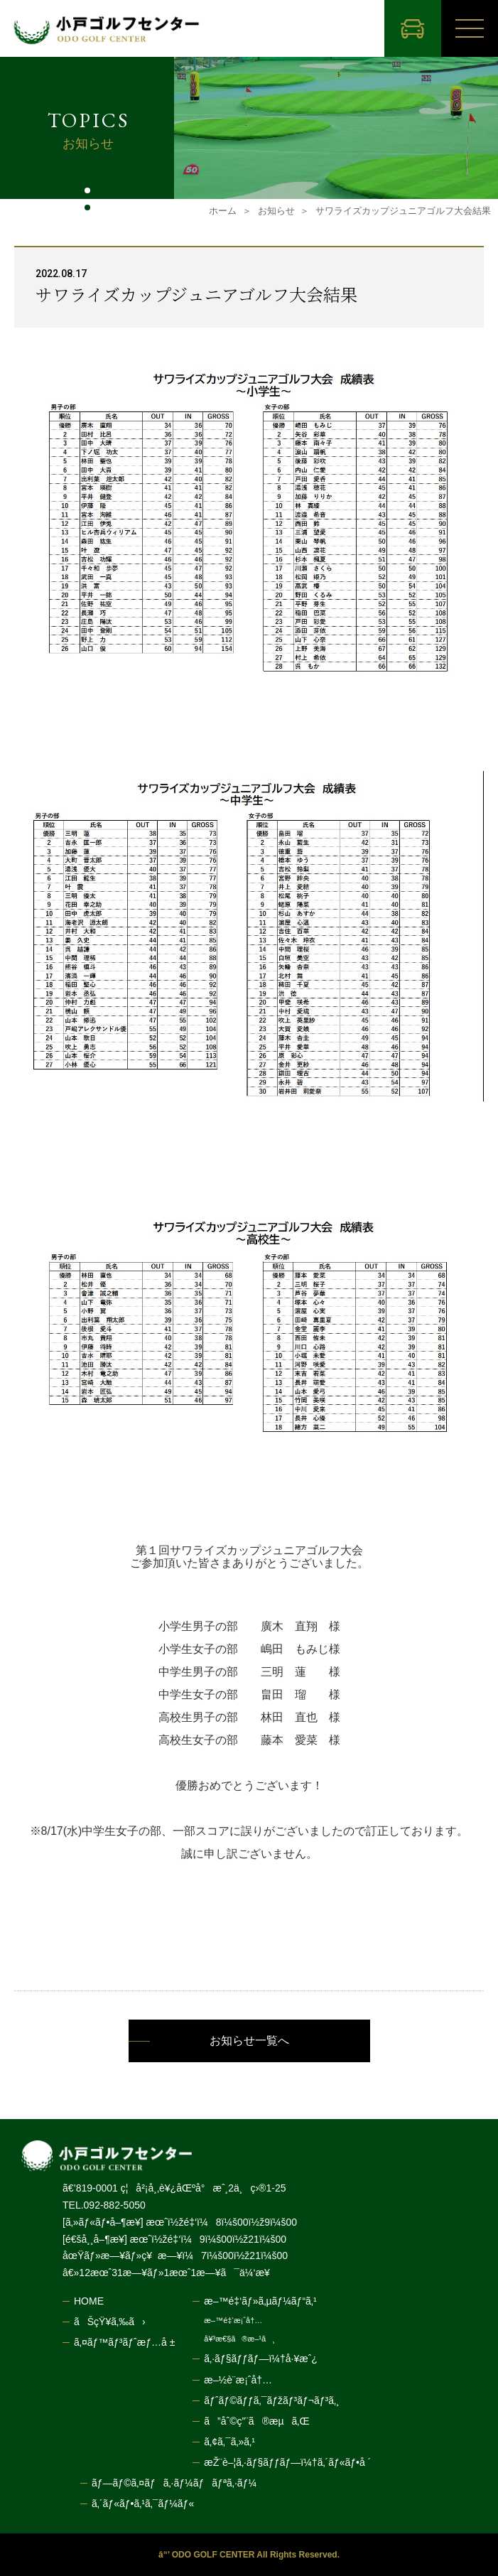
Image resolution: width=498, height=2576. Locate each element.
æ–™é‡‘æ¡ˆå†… (233, 2320)
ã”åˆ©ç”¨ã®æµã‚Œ (256, 2421)
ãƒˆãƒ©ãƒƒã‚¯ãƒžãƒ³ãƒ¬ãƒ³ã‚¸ (271, 2400)
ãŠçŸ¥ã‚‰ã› (110, 2322)
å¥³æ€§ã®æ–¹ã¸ (239, 2339)
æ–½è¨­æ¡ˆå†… (238, 2380)
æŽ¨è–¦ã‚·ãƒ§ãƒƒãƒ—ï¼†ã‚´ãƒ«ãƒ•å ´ (287, 2462)
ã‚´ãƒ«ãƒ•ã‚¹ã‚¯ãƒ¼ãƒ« (143, 2503)
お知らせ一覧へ (249, 2041)
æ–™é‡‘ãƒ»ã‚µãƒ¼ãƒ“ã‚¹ (260, 2301)
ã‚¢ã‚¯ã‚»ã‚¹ (229, 2442)
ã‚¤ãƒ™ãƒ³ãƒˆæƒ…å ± (124, 2342)
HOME (89, 2301)
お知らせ (276, 210)
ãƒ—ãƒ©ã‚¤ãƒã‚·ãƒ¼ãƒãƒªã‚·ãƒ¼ (174, 2483)
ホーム (223, 210)
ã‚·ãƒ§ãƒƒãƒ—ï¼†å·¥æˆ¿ (261, 2359)
